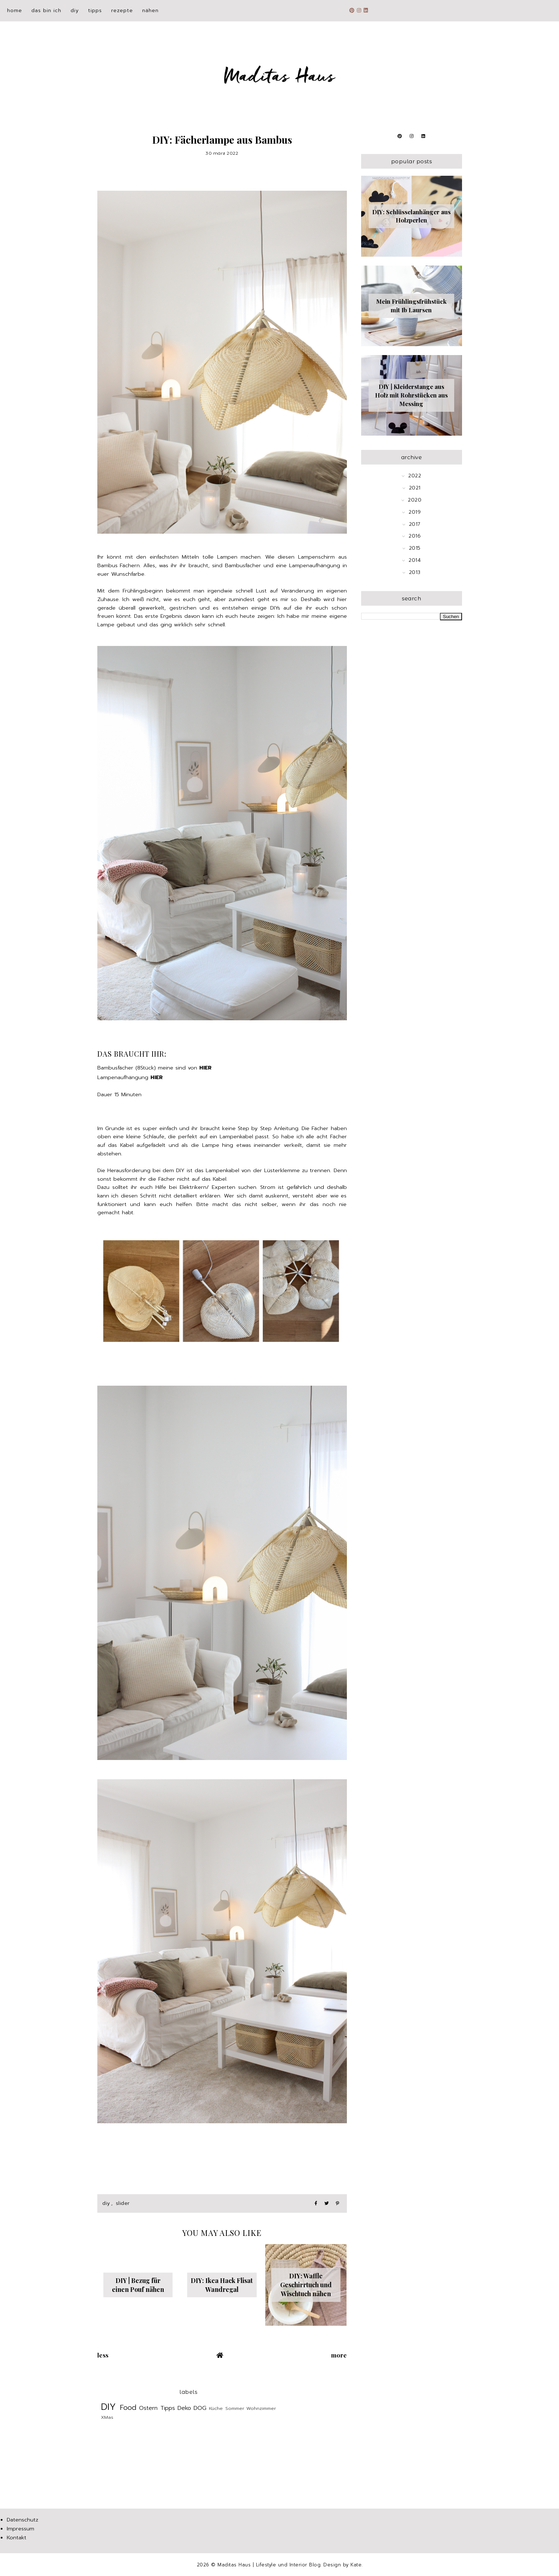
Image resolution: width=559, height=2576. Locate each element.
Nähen (150, 10)
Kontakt (16, 2537)
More (339, 2355)
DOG (200, 2408)
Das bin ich (46, 10)
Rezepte (122, 10)
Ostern (148, 2408)
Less (103, 2355)
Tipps (95, 10)
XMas (107, 2417)
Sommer (234, 2408)
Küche (216, 2408)
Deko (184, 2408)
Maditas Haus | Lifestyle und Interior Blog (268, 2564)
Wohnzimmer (261, 2408)
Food (128, 2407)
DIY (75, 10)
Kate (355, 2564)
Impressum (20, 2529)
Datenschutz (22, 2520)
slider (123, 2203)
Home (14, 10)
